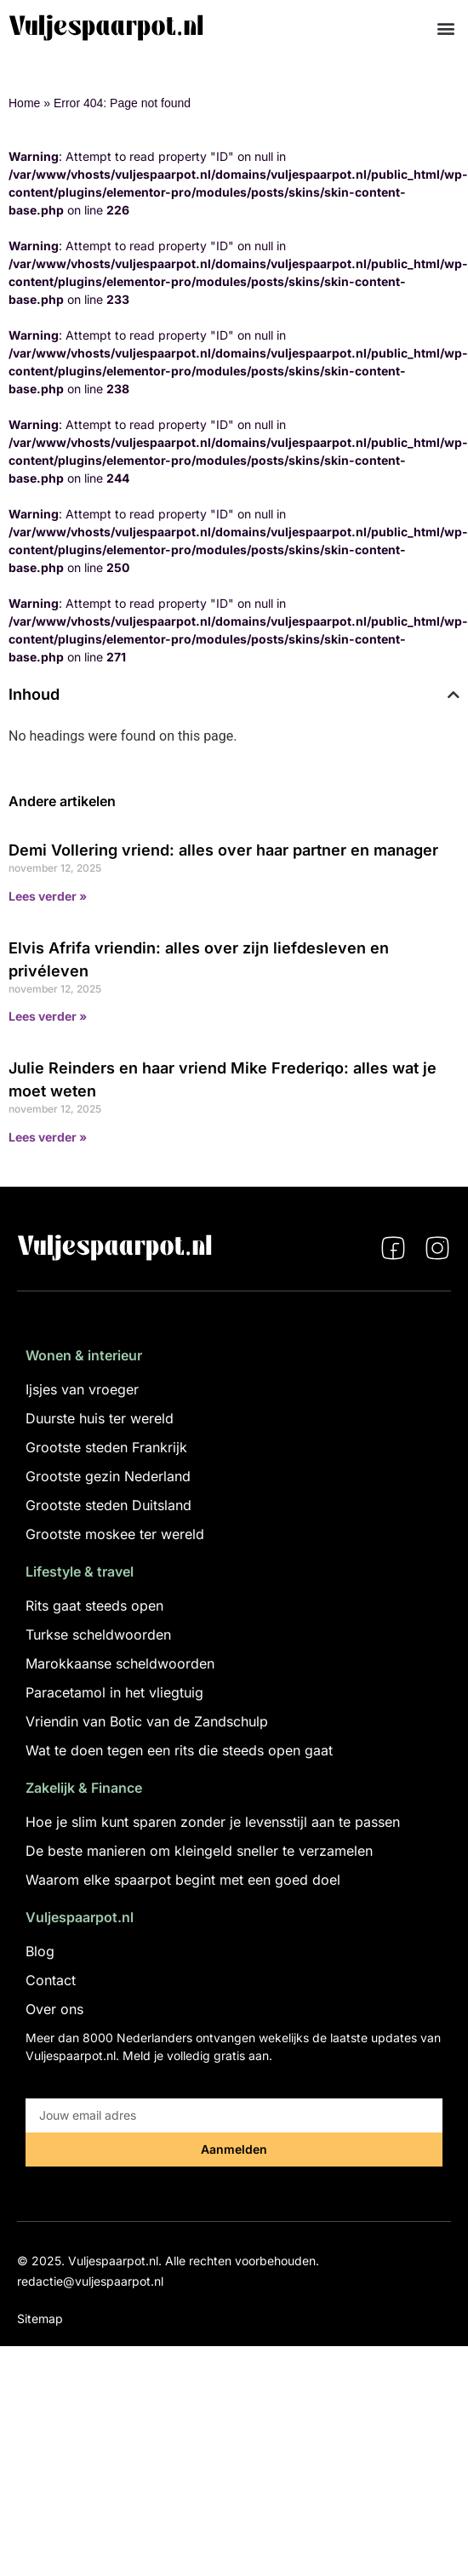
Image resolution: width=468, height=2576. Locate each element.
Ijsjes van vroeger (82, 1389)
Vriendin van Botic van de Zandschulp (147, 1721)
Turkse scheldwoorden (98, 1634)
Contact (51, 1980)
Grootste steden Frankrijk (106, 1447)
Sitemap (40, 2318)
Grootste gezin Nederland (108, 1476)
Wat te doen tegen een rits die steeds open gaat (179, 1750)
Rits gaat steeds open (94, 1605)
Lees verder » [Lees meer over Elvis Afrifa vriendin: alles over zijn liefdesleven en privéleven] (48, 1016)
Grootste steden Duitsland (108, 1505)
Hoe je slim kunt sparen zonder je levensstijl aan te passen (213, 1821)
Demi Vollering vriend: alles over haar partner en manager (223, 850)
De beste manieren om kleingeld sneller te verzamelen (199, 1850)
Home (24, 103)
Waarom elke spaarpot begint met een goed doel (183, 1879)
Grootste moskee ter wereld (115, 1534)
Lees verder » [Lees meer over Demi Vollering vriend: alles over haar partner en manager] (48, 896)
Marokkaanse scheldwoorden (120, 1663)
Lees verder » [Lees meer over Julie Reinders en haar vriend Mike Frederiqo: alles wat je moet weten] (48, 1137)
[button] (445, 28)
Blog (40, 1951)
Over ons (54, 2009)
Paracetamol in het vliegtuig (114, 1692)
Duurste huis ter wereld (100, 1418)
